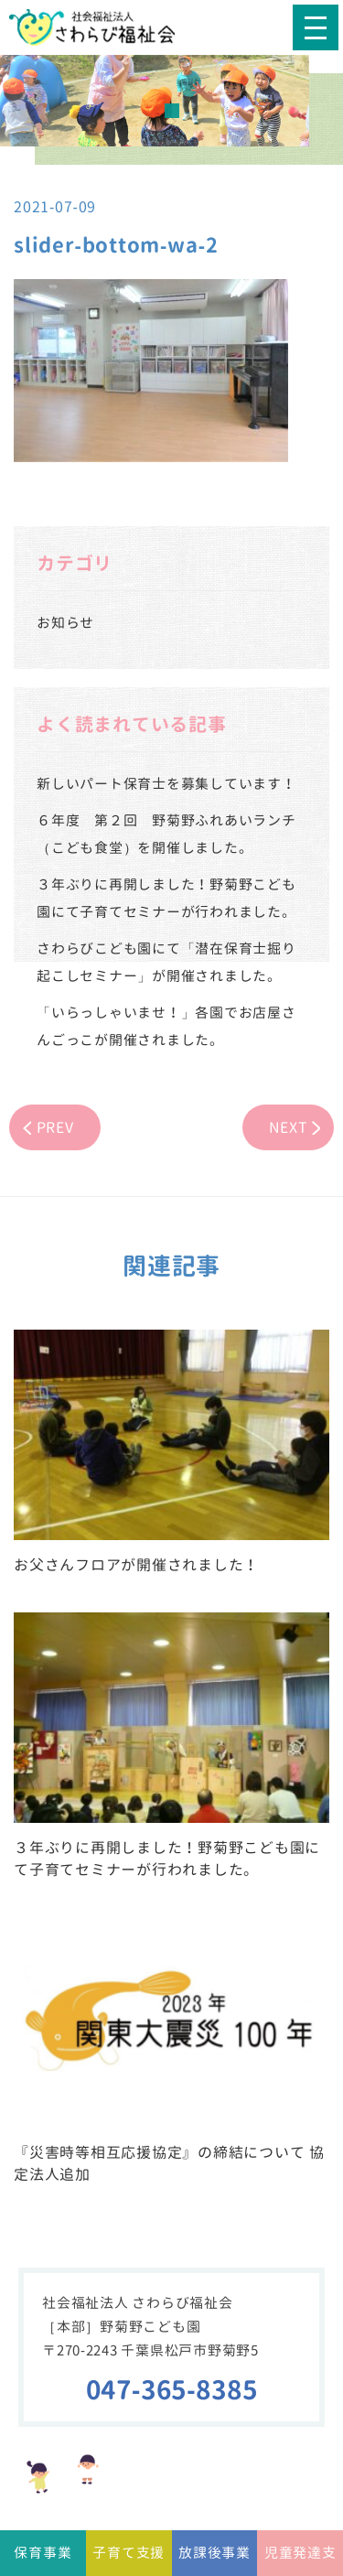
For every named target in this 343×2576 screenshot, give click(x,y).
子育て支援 (128, 2552)
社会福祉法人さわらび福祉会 (104, 27)
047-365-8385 (172, 2390)
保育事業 (42, 2552)
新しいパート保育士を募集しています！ (166, 783)
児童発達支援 (300, 2559)
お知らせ (65, 622)
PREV (55, 1127)
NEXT (288, 1127)
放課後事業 (214, 2552)
